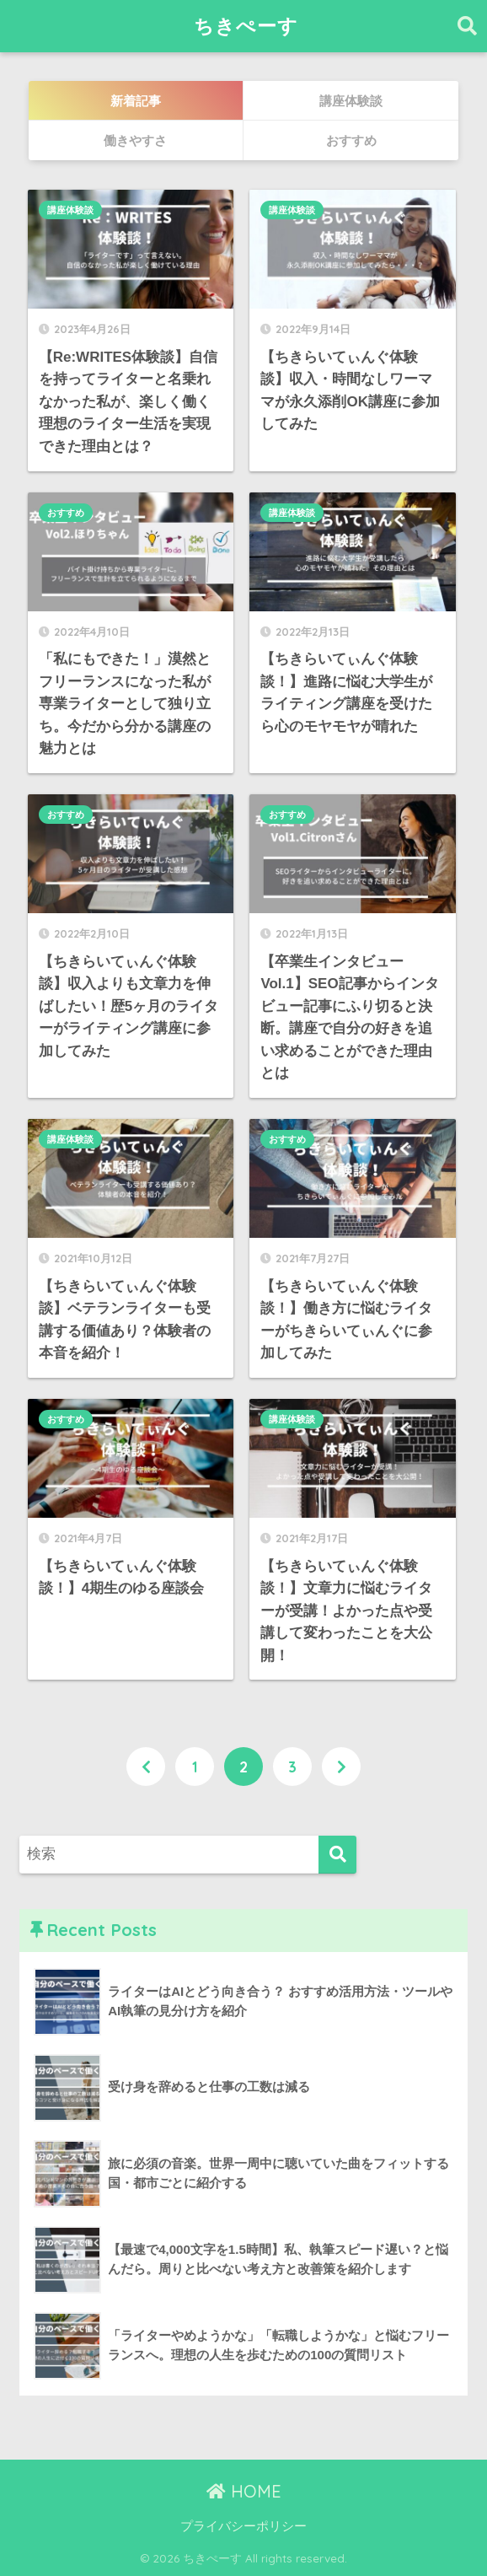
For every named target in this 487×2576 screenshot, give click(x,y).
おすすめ (65, 513)
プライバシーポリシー (243, 2526)
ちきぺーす (246, 25)
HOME (243, 2491)
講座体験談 (70, 210)
